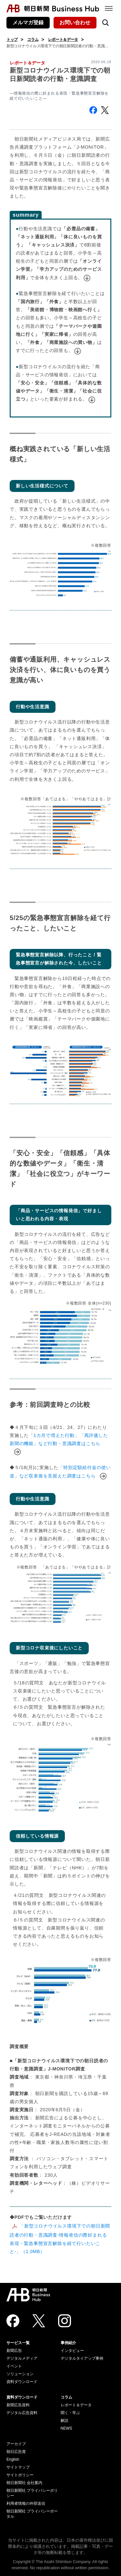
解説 (64, 2420)
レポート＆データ (63, 39)
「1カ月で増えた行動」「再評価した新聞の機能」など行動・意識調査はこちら (59, 1443)
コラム (32, 39)
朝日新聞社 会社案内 (24, 2482)
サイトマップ (18, 2467)
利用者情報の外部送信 (25, 2503)
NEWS (66, 2428)
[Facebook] (12, 2320)
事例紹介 (68, 2343)
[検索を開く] (105, 22)
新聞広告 (14, 2350)
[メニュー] (109, 8)
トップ (12, 39)
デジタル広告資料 (21, 2413)
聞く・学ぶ (70, 2413)
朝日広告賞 (16, 2451)
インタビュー (72, 2350)
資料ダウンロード (21, 2381)
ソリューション (20, 2374)
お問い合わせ (74, 22)
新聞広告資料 (18, 2405)
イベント (14, 2366)
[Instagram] (64, 2320)
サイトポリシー (20, 2475)
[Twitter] (38, 2320)
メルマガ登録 (28, 22)
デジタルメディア (21, 2358)
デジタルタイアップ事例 (82, 2358)
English (12, 2459)
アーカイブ (16, 2444)
